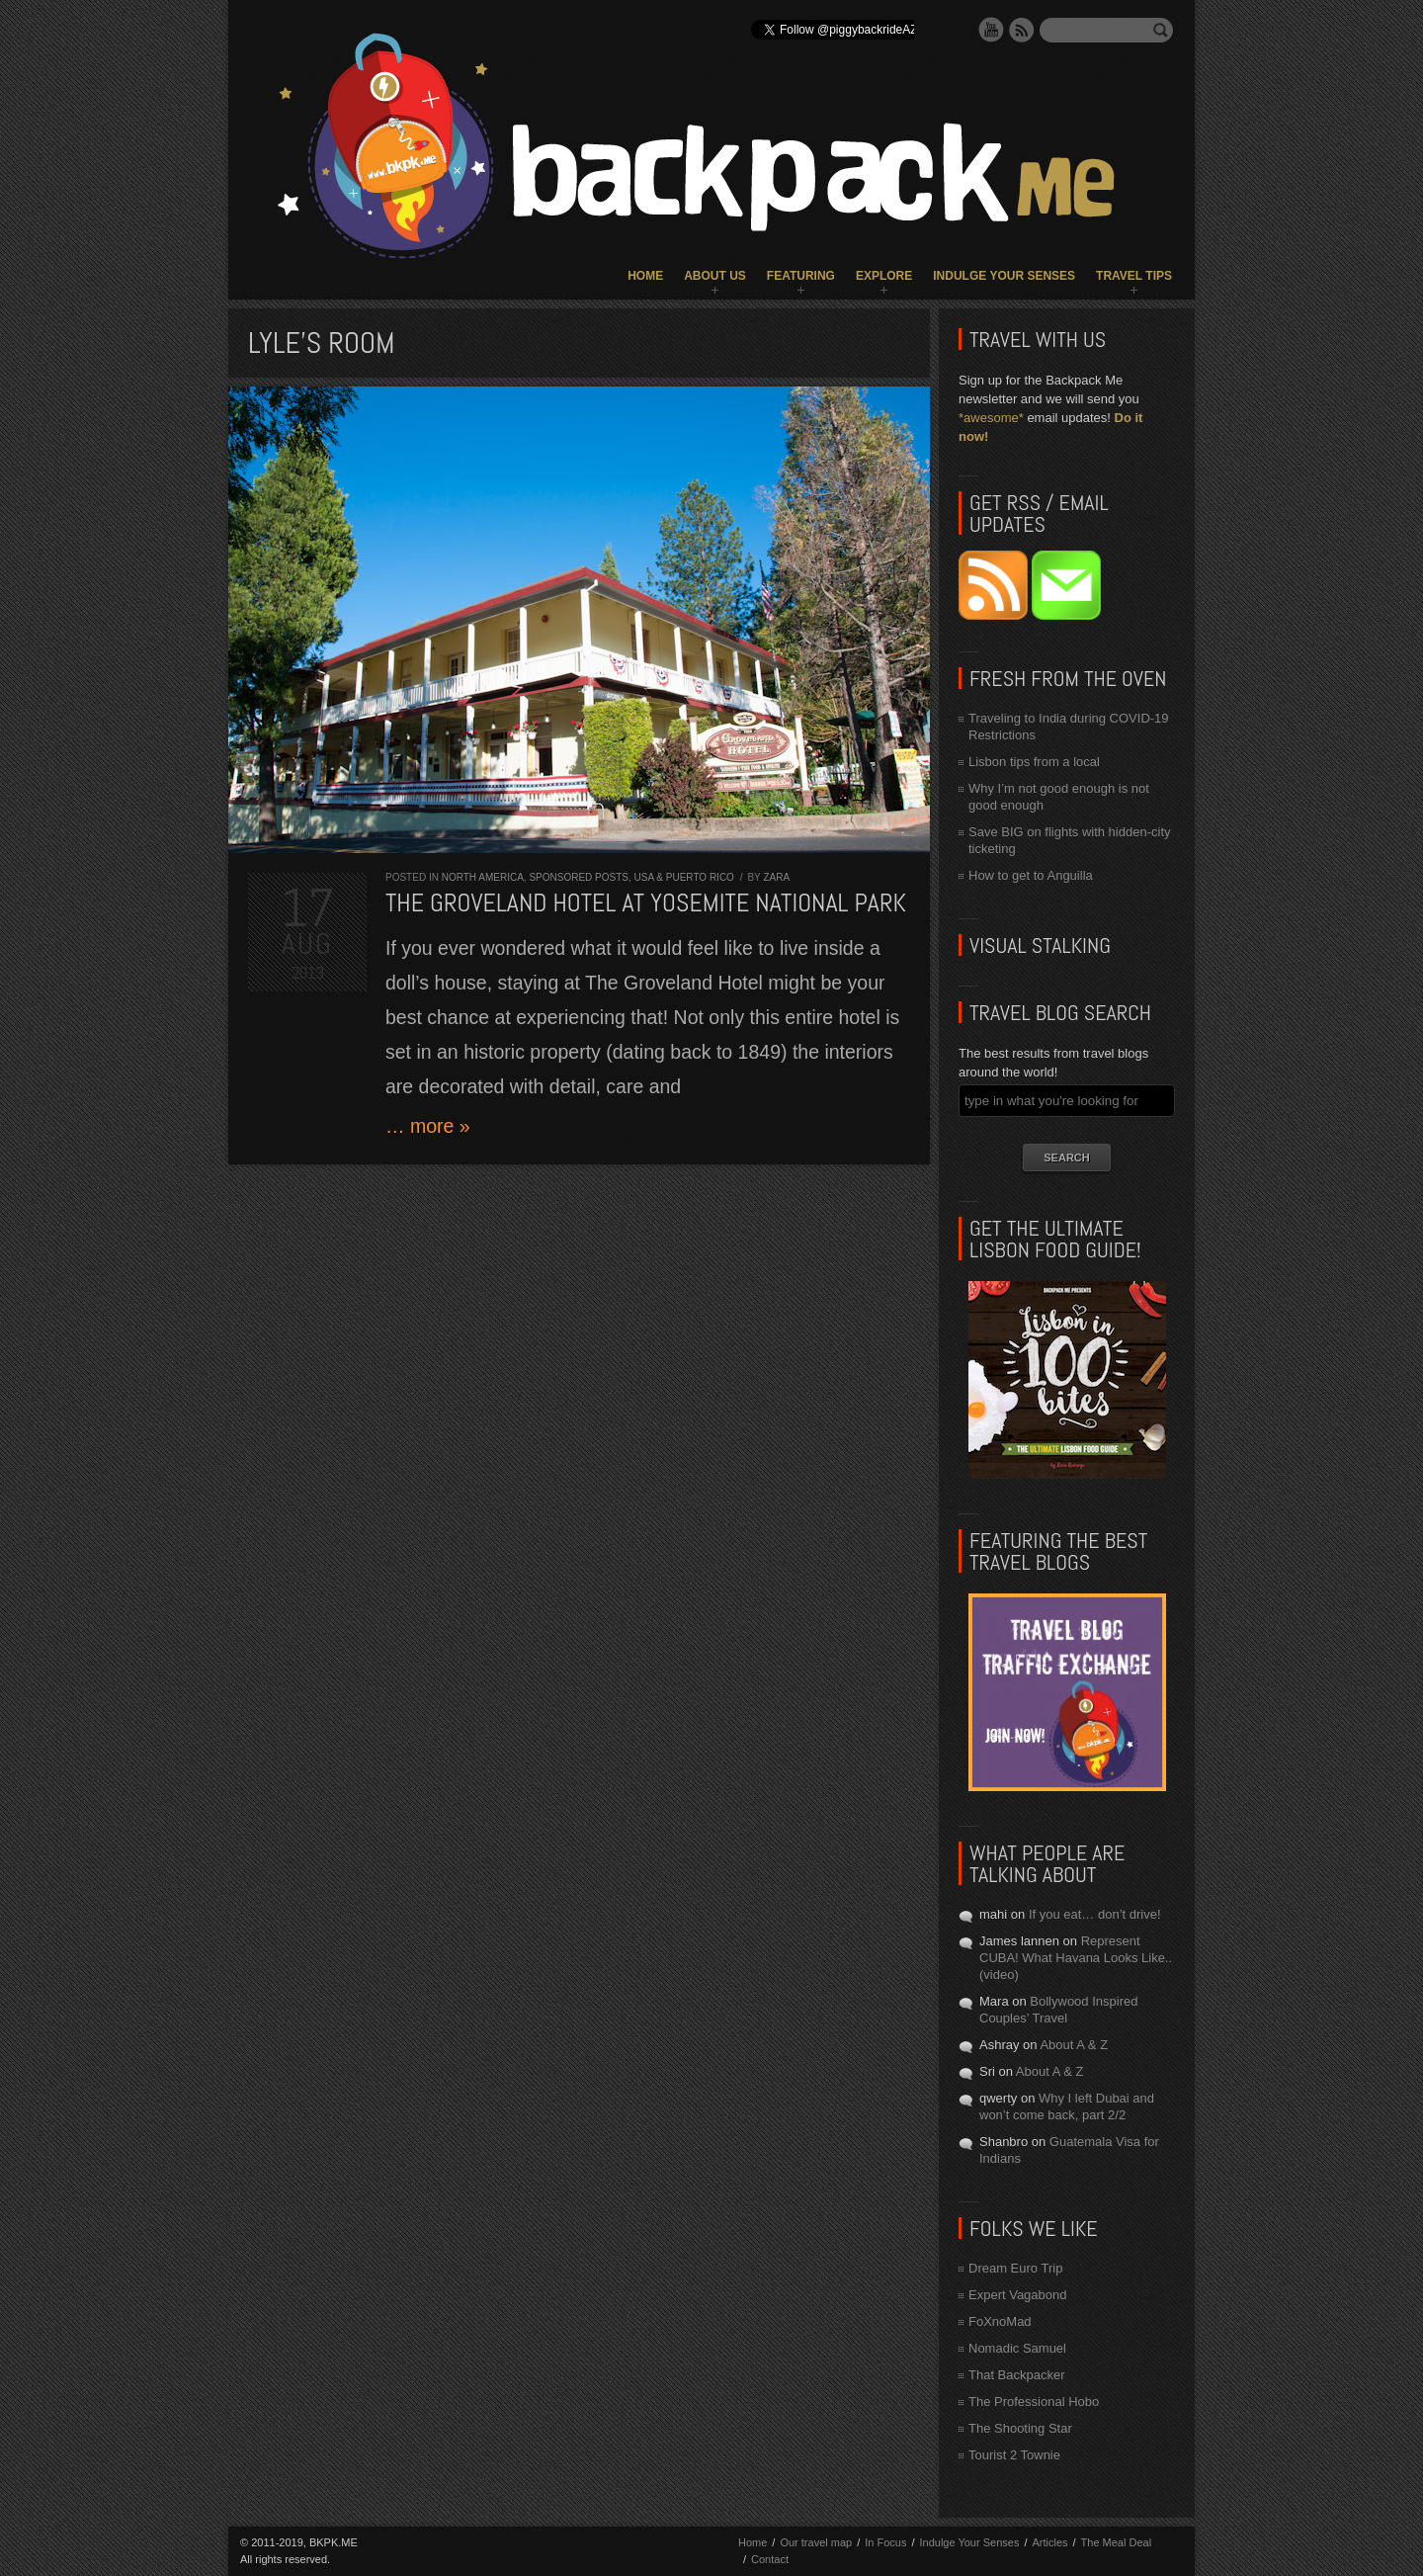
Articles (1049, 2542)
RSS (1022, 30)
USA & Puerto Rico (684, 877)
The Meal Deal (1116, 2542)
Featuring (801, 276)
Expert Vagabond (1017, 2294)
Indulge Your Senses (1004, 276)
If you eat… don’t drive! (1095, 1914)
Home (645, 276)
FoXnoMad (1000, 2321)
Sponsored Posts (578, 877)
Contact (770, 2559)
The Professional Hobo (1033, 2401)
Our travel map (816, 2542)
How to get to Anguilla (1030, 875)
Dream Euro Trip (1015, 2268)
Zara (776, 877)
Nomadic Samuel (1017, 2348)
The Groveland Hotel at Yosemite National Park (645, 903)
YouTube (991, 30)
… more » (427, 1126)
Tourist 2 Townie (1014, 2454)
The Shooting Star (1020, 2428)
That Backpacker (1016, 2374)
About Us (715, 276)
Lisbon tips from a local (1034, 761)
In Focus (885, 2542)
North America (483, 877)
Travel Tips (1134, 276)
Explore (884, 276)
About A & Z (1074, 2044)
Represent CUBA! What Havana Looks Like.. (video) (1075, 1957)
